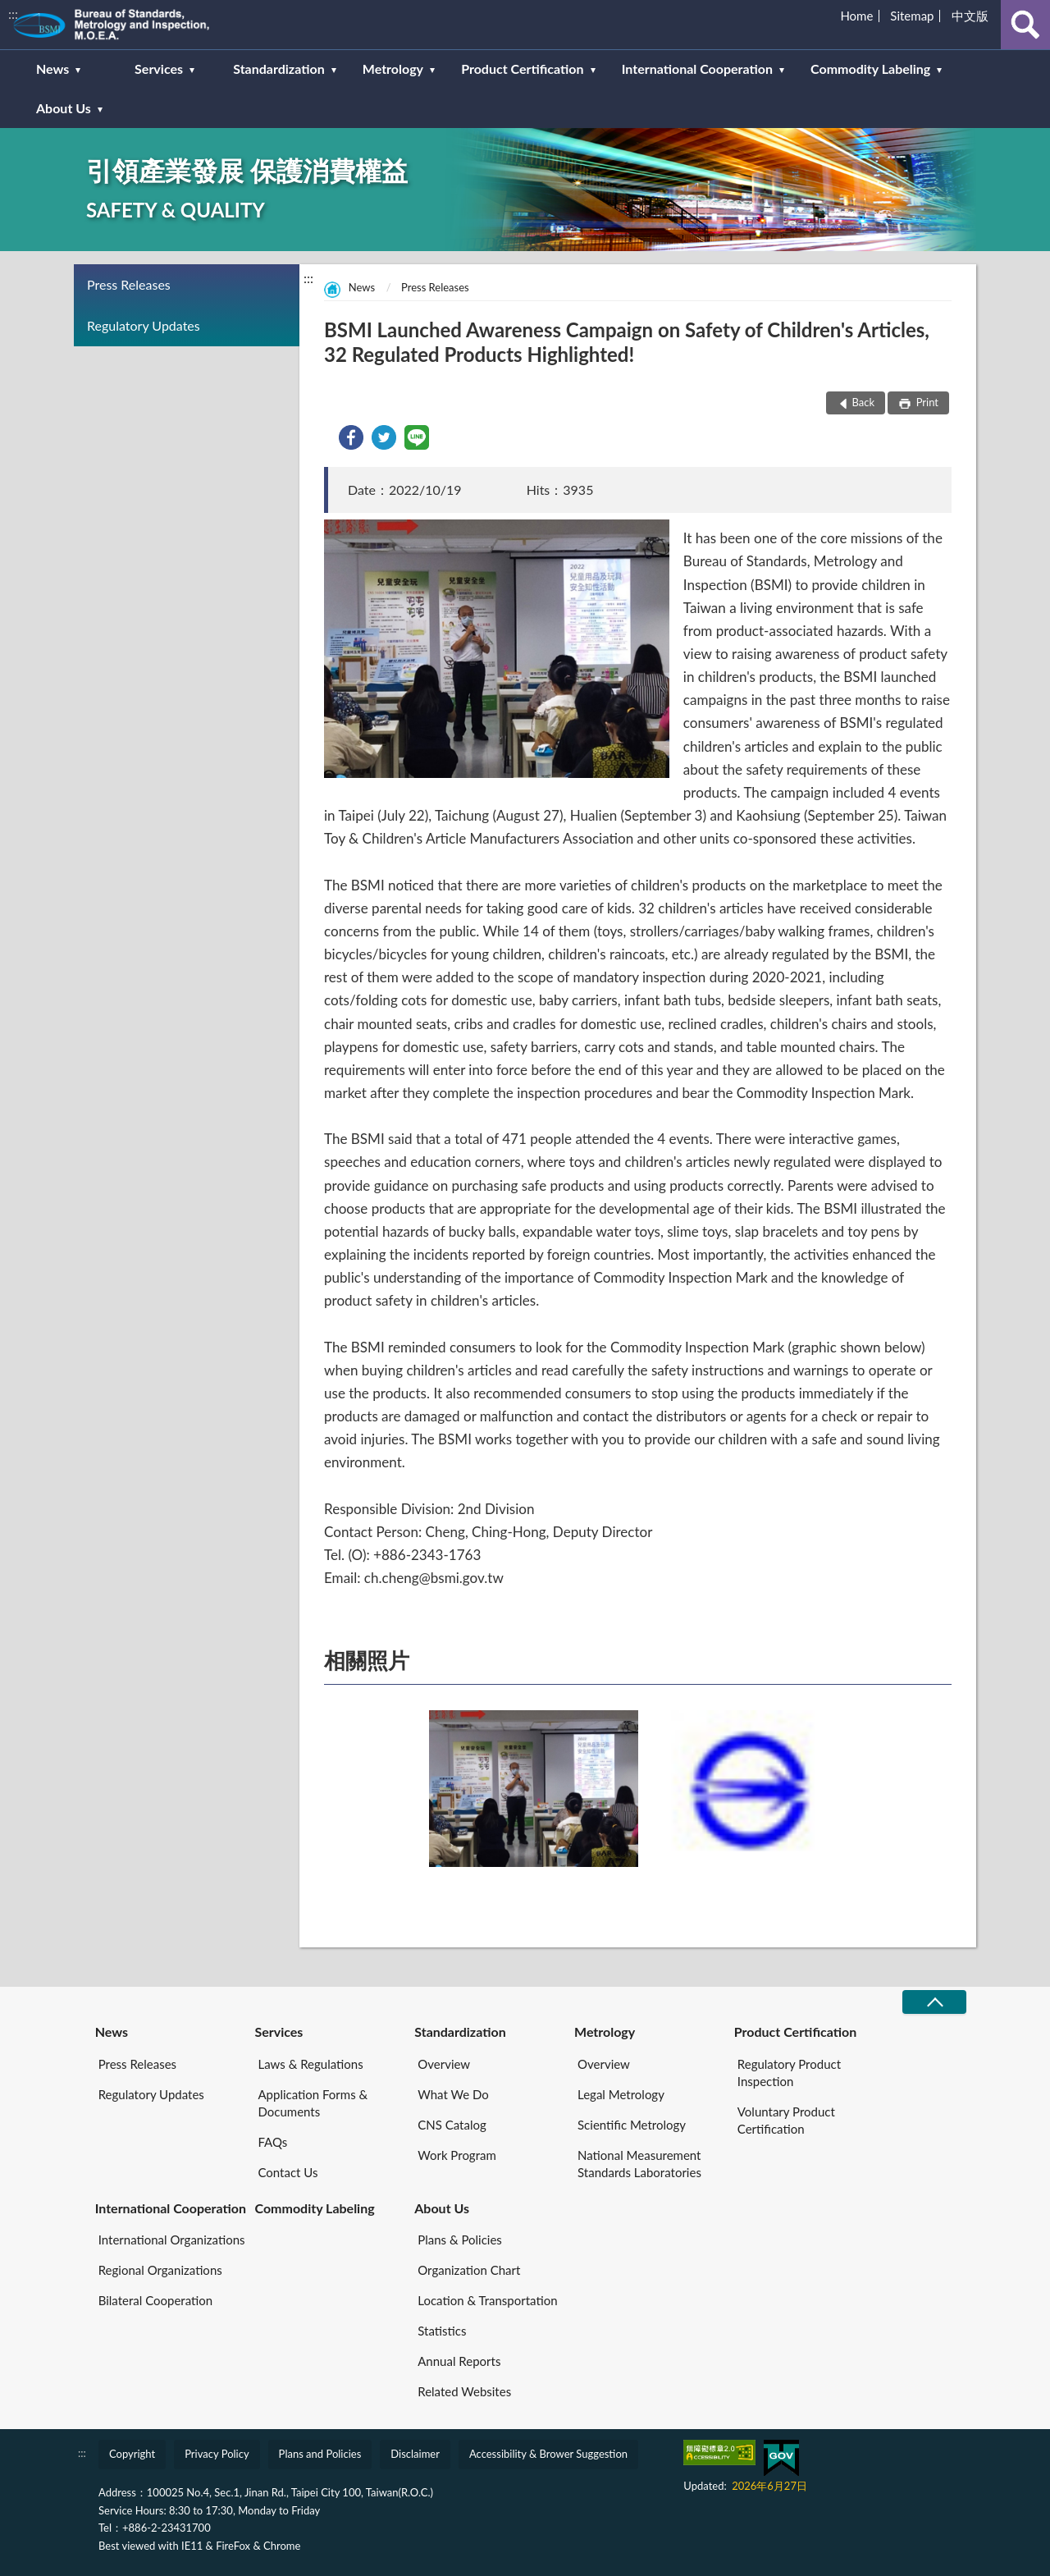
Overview (444, 2064)
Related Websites (464, 2391)
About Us (441, 2208)
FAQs (272, 2141)
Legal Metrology (621, 2094)
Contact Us (287, 2172)
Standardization (460, 2031)
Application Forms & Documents (313, 2103)
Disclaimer (415, 2453)
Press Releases (129, 284)
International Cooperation (170, 2208)
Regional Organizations (160, 2270)
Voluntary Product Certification (786, 2120)
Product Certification (795, 2031)
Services (278, 2031)
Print (925, 402)
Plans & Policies (460, 2239)
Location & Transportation (487, 2300)
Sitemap (912, 15)
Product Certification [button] (522, 68)
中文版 (970, 15)
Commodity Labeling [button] (870, 68)
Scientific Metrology (632, 2124)
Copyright (132, 2453)
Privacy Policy (217, 2453)
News (362, 287)
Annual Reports (459, 2361)
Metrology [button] (393, 68)
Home (856, 15)
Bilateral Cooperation (155, 2300)
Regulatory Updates (143, 325)
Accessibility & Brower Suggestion (548, 2453)
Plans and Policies (320, 2453)
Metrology (604, 2031)
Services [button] (159, 68)
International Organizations (171, 2239)
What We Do (453, 2094)
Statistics (442, 2330)
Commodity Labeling (314, 2208)
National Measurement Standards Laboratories (639, 2164)
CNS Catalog (452, 2124)
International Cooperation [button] (697, 68)
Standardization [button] (279, 68)
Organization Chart (469, 2270)
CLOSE (934, 2002)
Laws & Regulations (310, 2064)
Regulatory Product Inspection (789, 2073)
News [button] (52, 68)
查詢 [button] (1025, 24)
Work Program (457, 2155)
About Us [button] (63, 108)
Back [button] (863, 402)
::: (13, 13)
